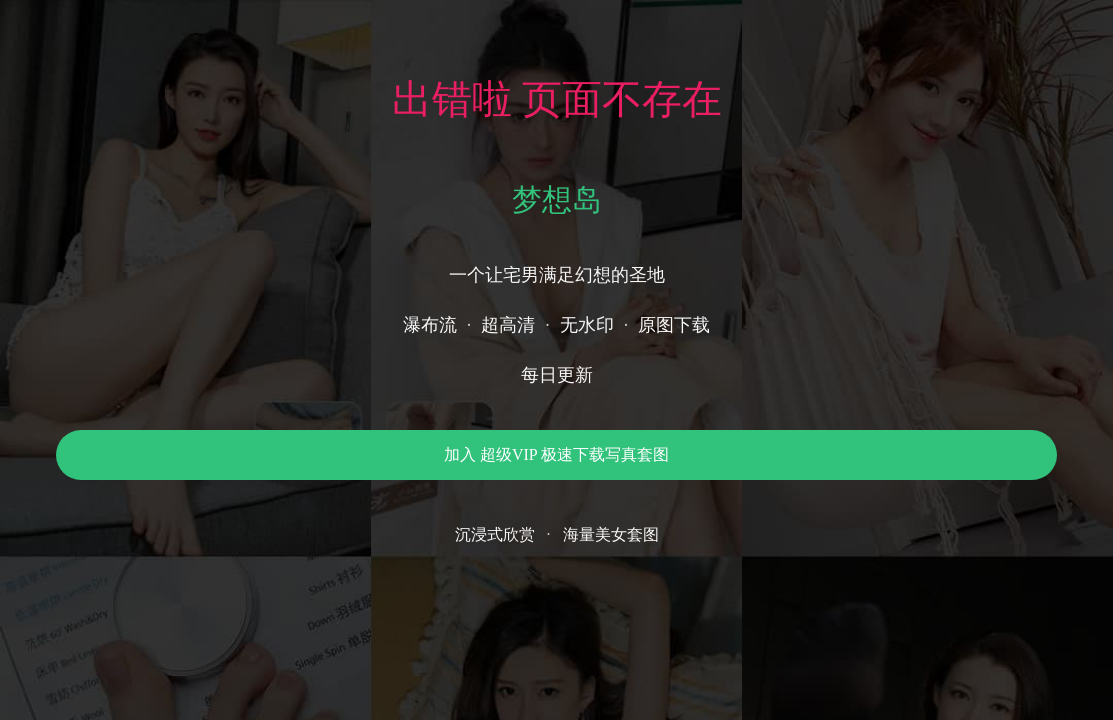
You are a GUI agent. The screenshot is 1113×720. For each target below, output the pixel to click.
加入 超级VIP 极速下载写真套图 (556, 454)
